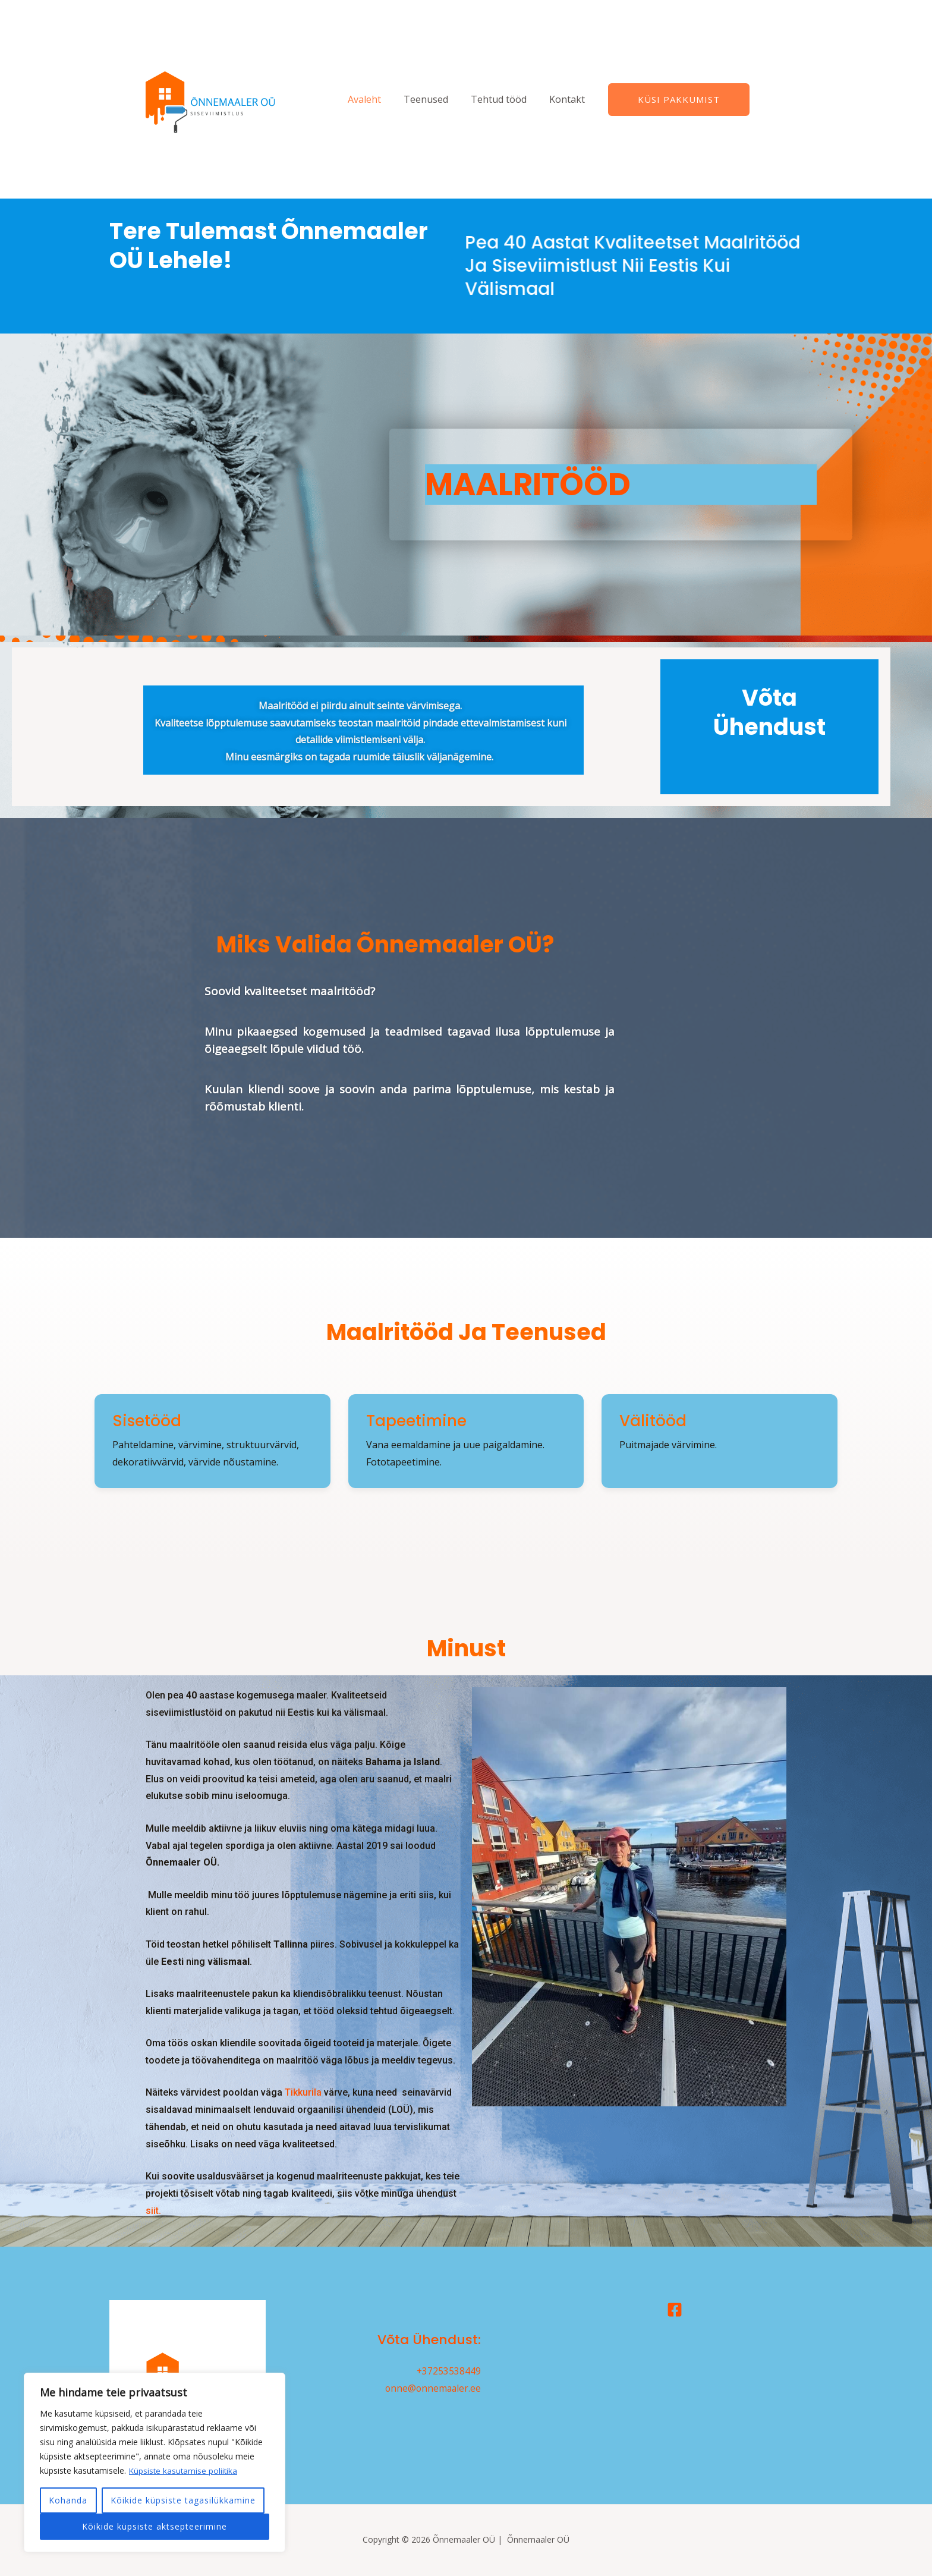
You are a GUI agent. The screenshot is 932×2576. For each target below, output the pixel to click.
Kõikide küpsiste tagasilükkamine (183, 2500)
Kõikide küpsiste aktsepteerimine (154, 2526)
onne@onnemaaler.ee (432, 2388)
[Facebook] (674, 2309)
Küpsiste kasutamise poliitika (184, 2470)
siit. (153, 2210)
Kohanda (68, 2500)
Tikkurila (303, 2092)
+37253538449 (448, 2370)
